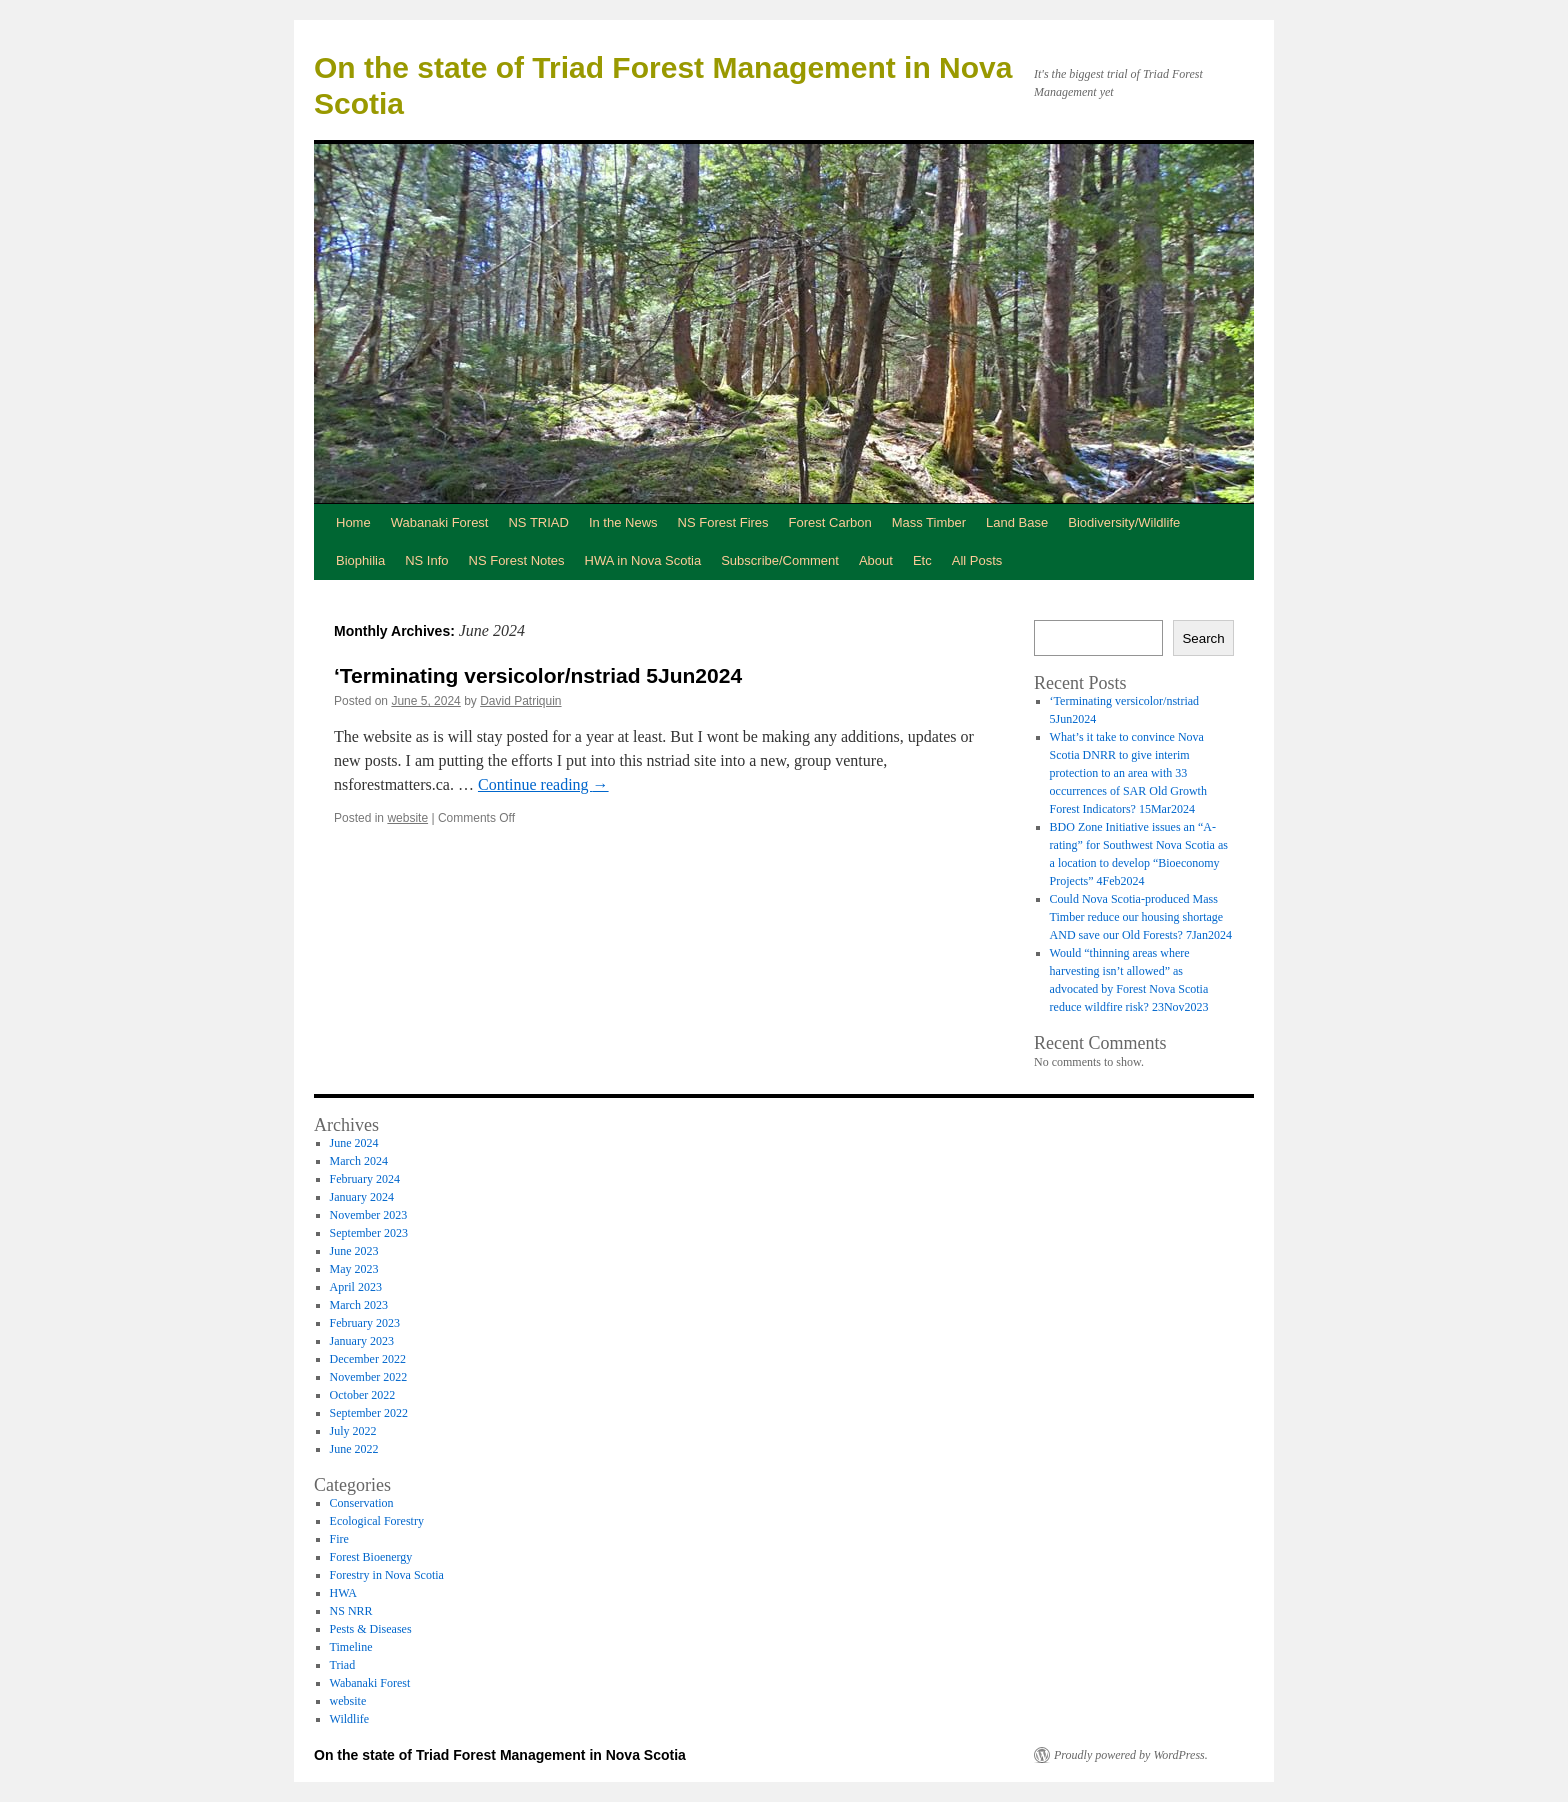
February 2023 (365, 1323)
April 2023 (356, 1287)
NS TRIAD (538, 522)
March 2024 (359, 1161)
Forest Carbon (830, 522)
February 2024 (365, 1179)
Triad (343, 1665)
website (407, 818)
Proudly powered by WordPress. (1131, 1755)
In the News (623, 522)
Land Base (1017, 522)
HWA (343, 1593)
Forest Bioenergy (371, 1557)
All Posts (977, 560)
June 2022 (354, 1449)
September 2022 (369, 1413)
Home (353, 522)
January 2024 (362, 1197)
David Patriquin (520, 701)
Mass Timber (929, 522)
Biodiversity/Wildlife (1124, 522)
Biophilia (360, 560)
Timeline (351, 1647)
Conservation (362, 1503)
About (876, 560)
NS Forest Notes (517, 560)
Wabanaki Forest (440, 522)
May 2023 (354, 1269)
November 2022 (369, 1377)
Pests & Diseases (371, 1629)
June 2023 (354, 1251)
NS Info (426, 560)
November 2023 (369, 1215)
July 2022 (353, 1431)
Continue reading (543, 784)
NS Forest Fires (723, 522)
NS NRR (351, 1611)
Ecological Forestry (377, 1521)
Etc (922, 560)
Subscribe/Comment (780, 560)
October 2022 (363, 1395)
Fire (339, 1539)
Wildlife (350, 1719)
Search (1203, 638)
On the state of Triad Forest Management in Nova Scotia (500, 1755)
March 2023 (359, 1305)
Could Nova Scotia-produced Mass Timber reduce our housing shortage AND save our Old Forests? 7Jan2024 (1141, 917)
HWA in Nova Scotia (643, 560)
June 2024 (354, 1143)
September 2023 (369, 1233)
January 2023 (362, 1341)
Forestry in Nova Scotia (387, 1575)
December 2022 (368, 1359)
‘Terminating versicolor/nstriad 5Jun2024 (538, 675)
